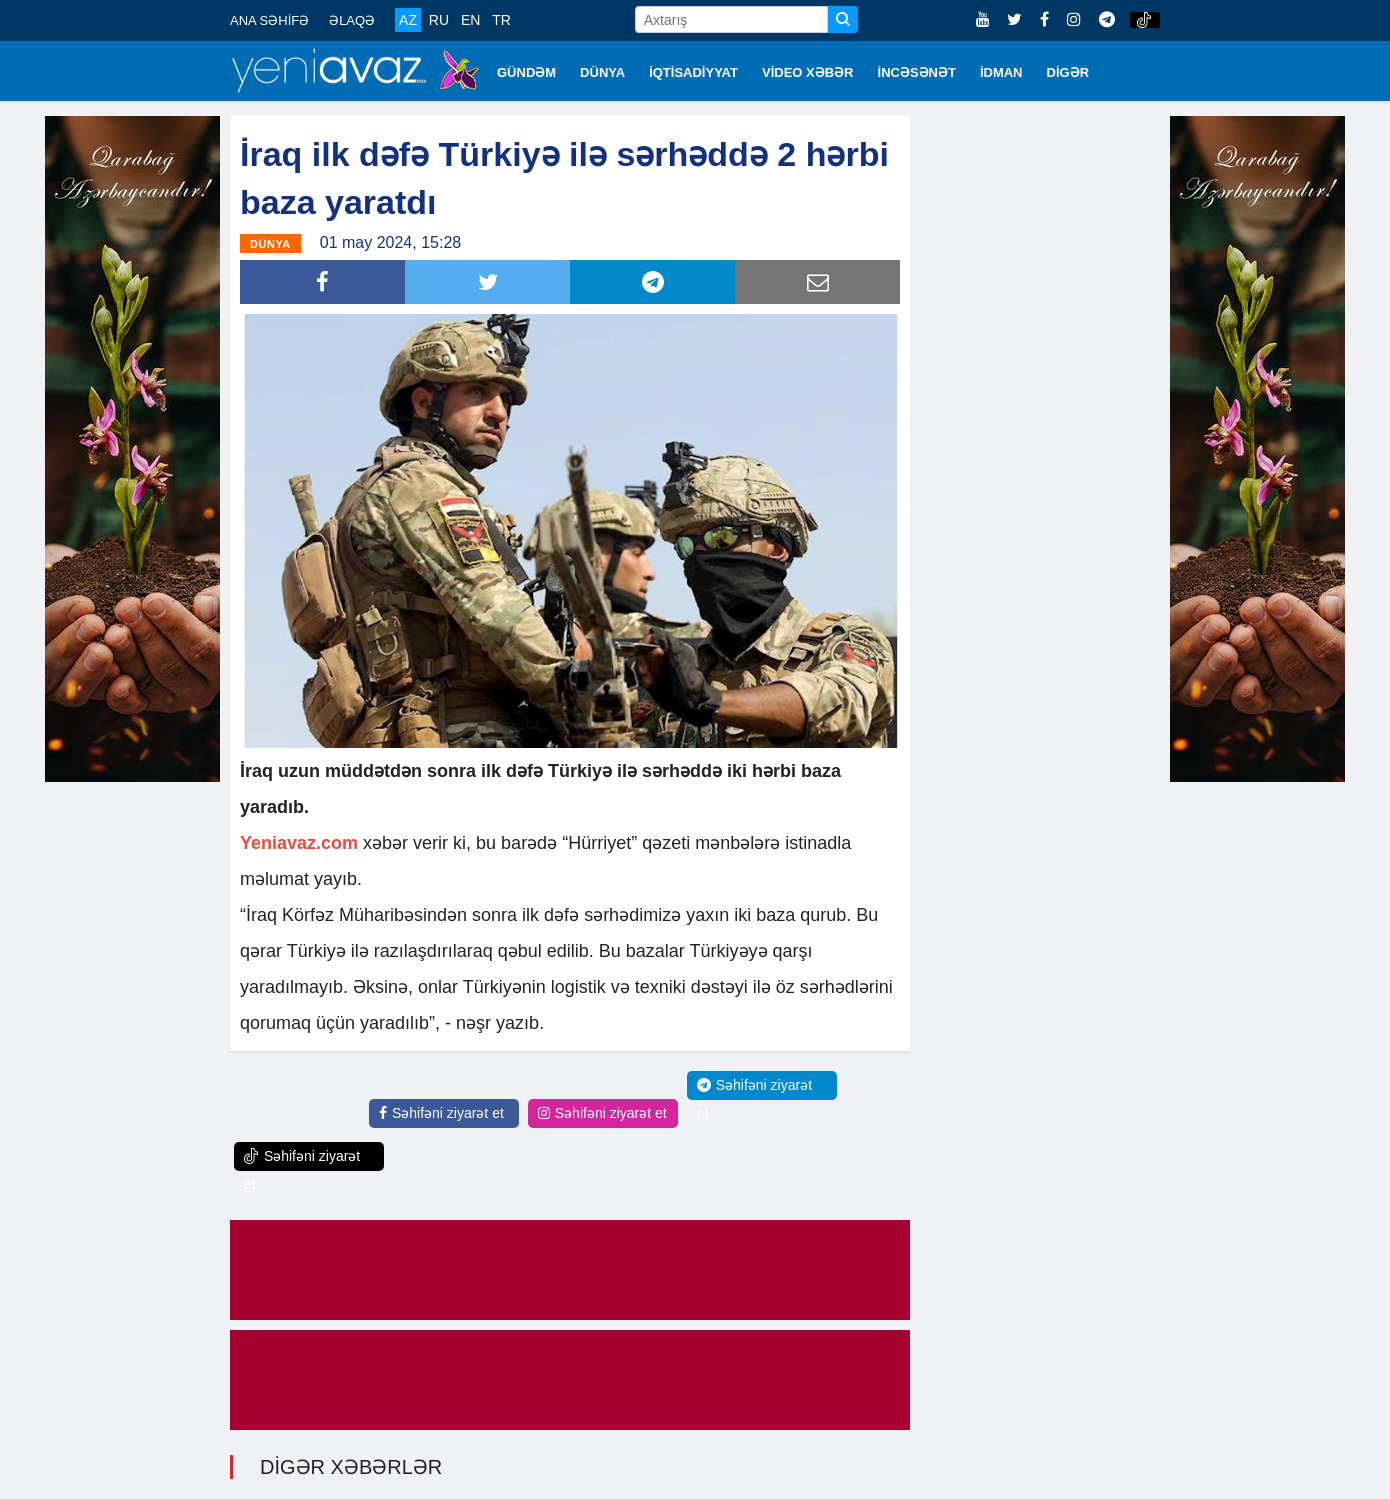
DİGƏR (1068, 72)
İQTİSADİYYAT (693, 72)
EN (470, 20)
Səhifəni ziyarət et (441, 1113)
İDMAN (1001, 72)
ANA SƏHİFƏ (269, 20)
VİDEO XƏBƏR (808, 72)
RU (439, 20)
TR (501, 20)
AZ (408, 20)
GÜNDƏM (526, 72)
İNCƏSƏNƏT (917, 72)
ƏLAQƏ (352, 20)
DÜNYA (602, 72)
